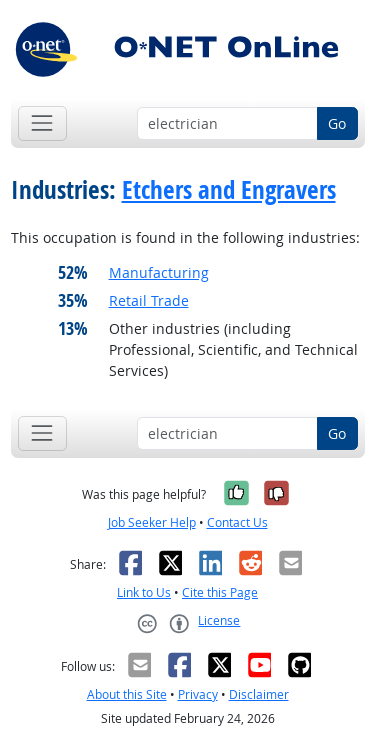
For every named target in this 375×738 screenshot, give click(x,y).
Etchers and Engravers (229, 190)
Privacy (198, 694)
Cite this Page (220, 592)
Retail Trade (149, 300)
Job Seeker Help (152, 522)
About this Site (127, 694)
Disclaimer (259, 694)
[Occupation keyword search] (227, 124)
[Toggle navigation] (42, 123)
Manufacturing (159, 272)
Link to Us (144, 592)
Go (337, 123)
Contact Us (237, 522)
